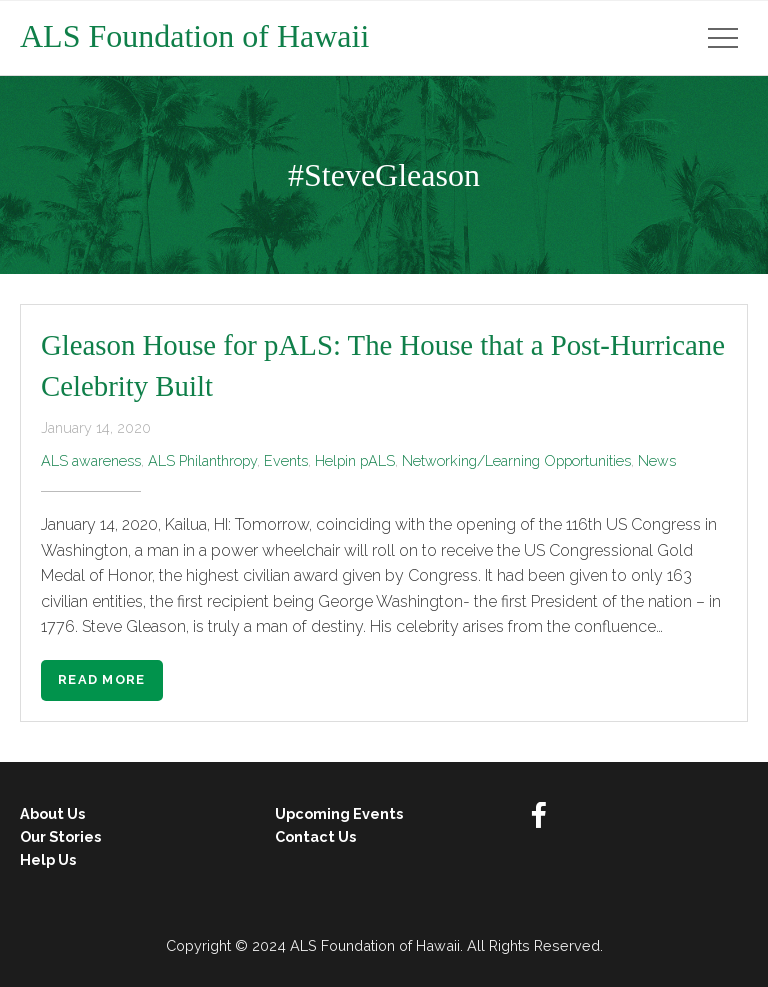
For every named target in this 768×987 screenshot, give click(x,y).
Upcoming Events (339, 813)
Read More (102, 679)
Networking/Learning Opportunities (516, 460)
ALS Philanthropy (202, 460)
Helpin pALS (355, 460)
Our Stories (60, 836)
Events (286, 460)
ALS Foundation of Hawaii (194, 36)
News (657, 460)
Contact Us (315, 836)
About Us (52, 813)
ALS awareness (91, 460)
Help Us (48, 859)
